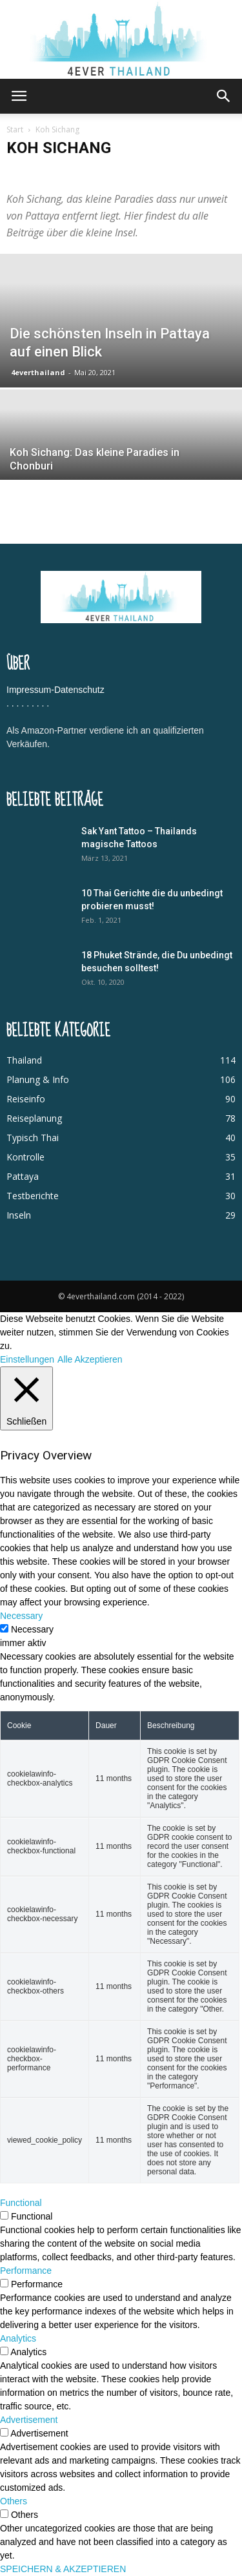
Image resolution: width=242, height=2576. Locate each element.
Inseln (18, 1215)
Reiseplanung (34, 1118)
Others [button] (13, 2501)
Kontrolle (25, 1157)
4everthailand (38, 372)
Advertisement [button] (28, 2420)
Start (14, 129)
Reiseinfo (25, 1099)
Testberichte (32, 1196)
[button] (224, 96)
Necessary (32, 1629)
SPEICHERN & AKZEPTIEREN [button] (63, 2569)
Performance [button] (26, 2270)
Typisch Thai (32, 1137)
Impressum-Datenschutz (55, 690)
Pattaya (22, 1176)
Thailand (24, 1060)
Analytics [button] (18, 2338)
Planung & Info (37, 1079)
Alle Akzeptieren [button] (89, 1359)
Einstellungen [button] (27, 1359)
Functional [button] (21, 2203)
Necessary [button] (21, 1616)
